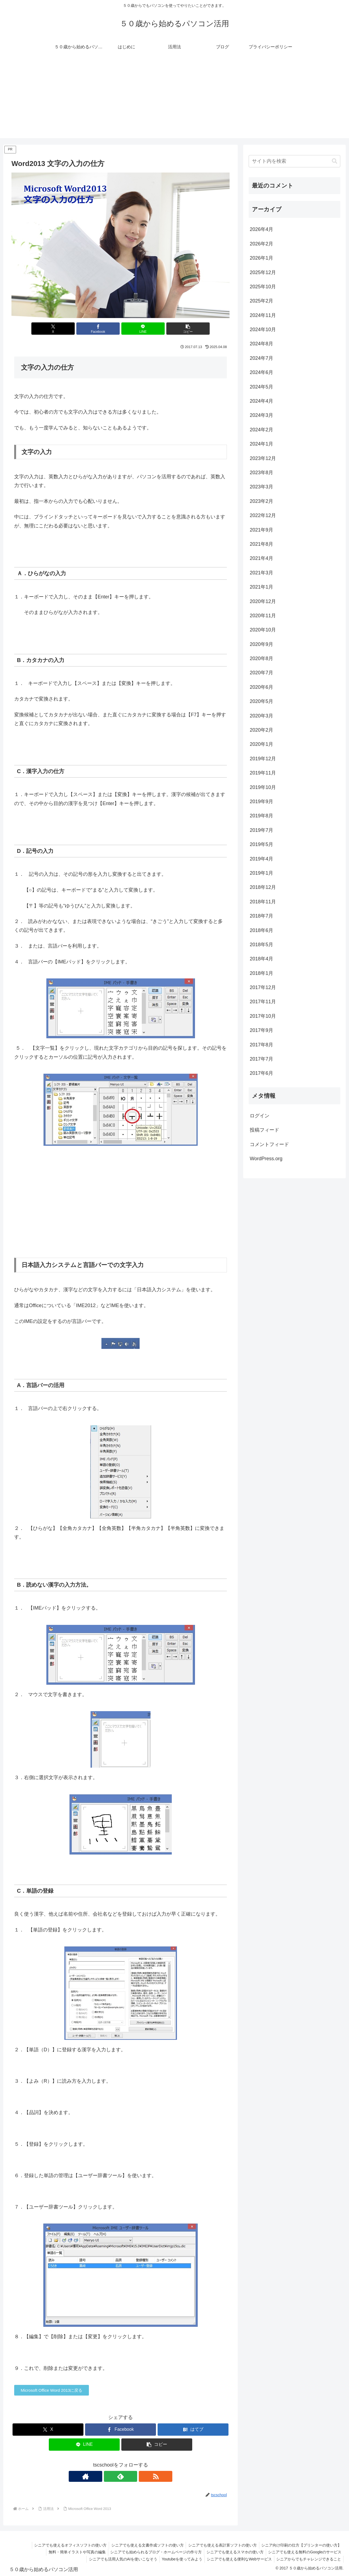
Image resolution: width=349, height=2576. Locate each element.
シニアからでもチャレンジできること (308, 2559)
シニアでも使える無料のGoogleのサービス (304, 2552)
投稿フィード (264, 1130)
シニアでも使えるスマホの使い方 (233, 2552)
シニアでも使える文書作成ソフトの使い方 (144, 2545)
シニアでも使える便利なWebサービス (237, 2559)
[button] (175, 328)
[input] (294, 161)
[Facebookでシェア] (102, 328)
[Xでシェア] (65, 328)
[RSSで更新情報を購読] (133, 2476)
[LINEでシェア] (138, 328)
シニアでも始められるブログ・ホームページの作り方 (153, 2552)
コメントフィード (269, 1144)
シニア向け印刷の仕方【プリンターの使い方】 (301, 2545)
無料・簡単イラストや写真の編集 (72, 2552)
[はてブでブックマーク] (193, 2429)
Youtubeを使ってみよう (179, 2559)
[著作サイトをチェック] (108, 2476)
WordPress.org (266, 1158)
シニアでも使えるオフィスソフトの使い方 (66, 2545)
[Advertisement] (174, 100)
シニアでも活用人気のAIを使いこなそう (118, 2559)
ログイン (259, 1115)
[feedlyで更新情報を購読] (120, 2476)
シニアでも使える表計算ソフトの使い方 (220, 2545)
